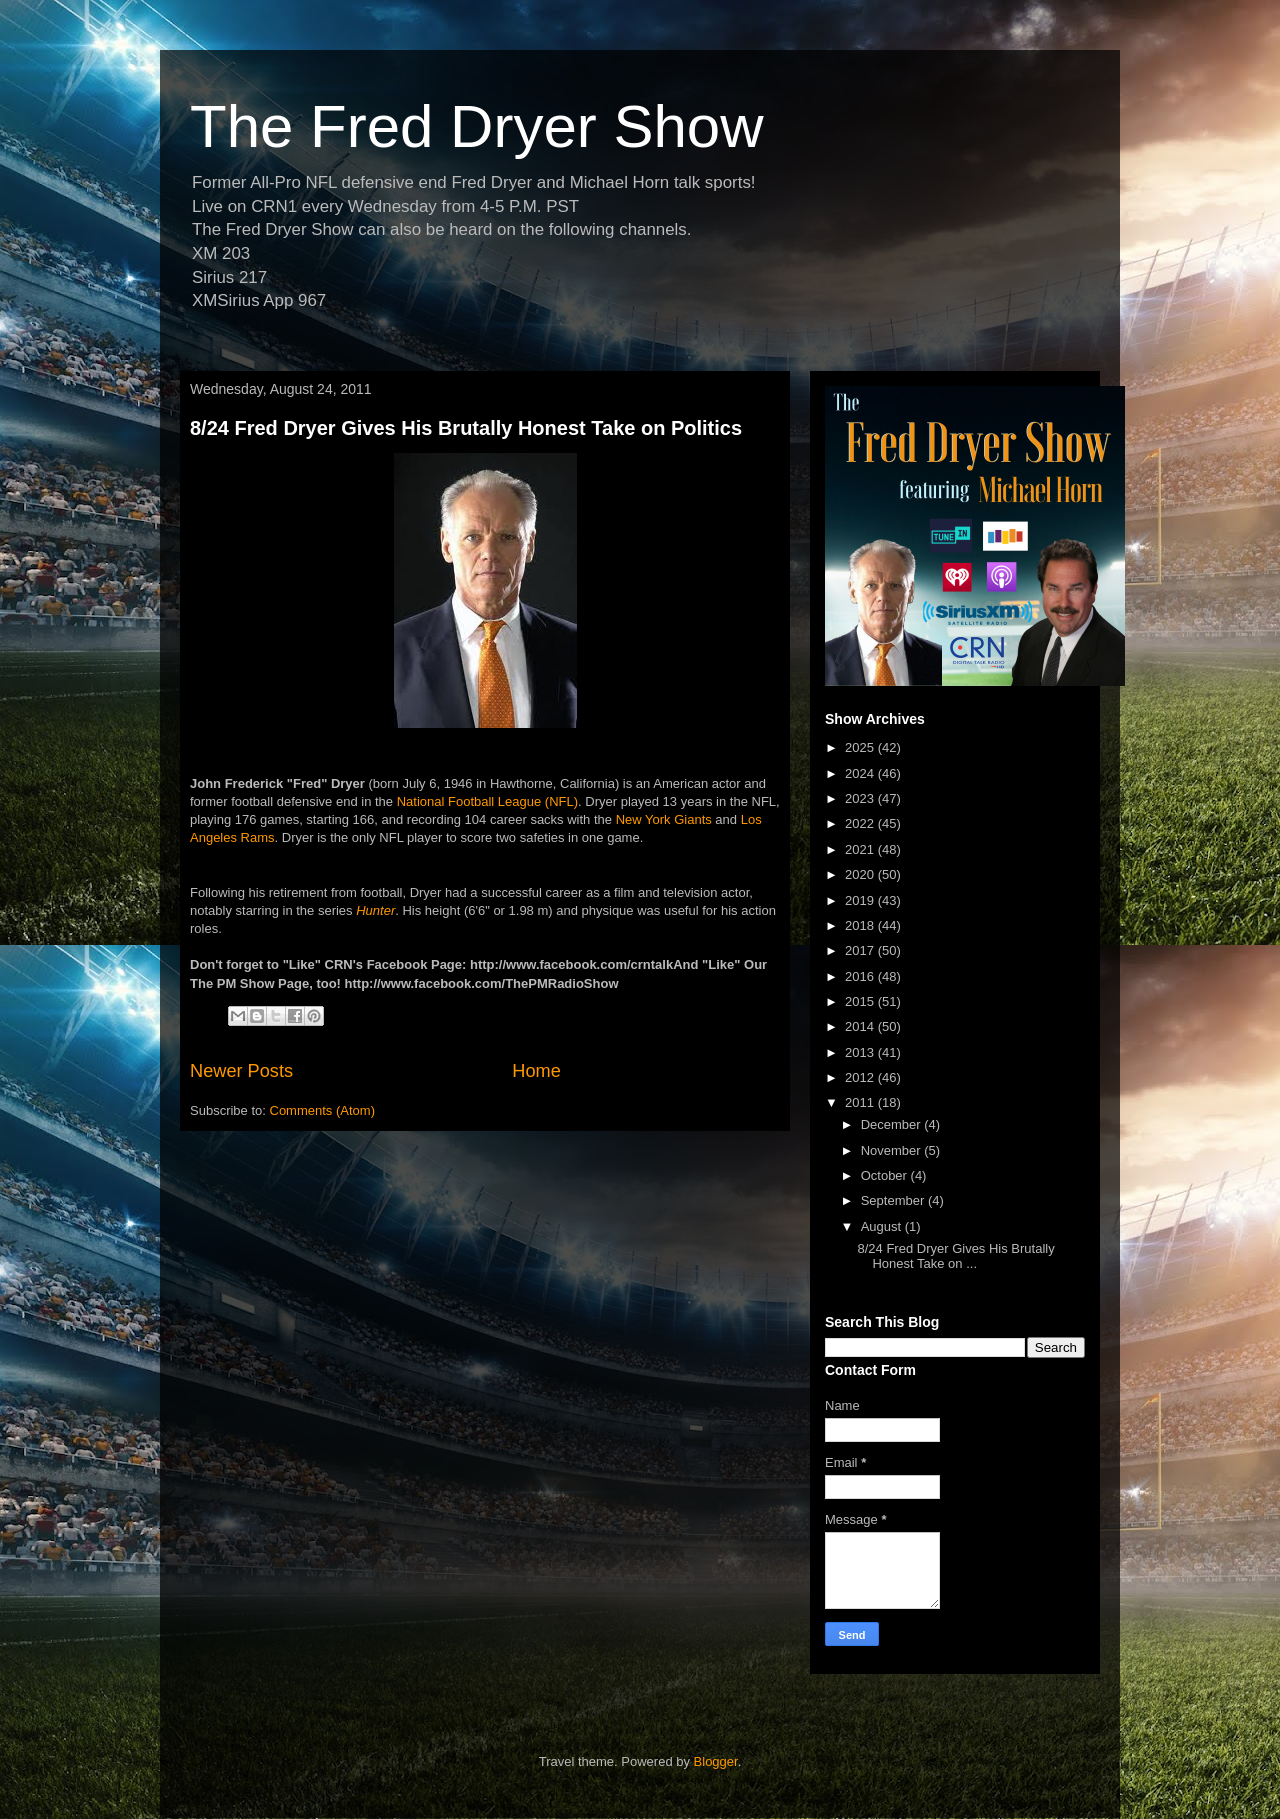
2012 (861, 1077)
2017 (861, 950)
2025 (861, 747)
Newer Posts (241, 1071)
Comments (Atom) (322, 1110)
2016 (861, 976)
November (893, 1150)
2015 (861, 1001)
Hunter (375, 910)
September (894, 1200)
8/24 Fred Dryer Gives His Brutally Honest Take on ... (955, 1256)
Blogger (716, 1761)
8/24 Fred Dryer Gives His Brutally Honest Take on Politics (466, 428)
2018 (861, 925)
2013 (861, 1052)
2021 (861, 849)
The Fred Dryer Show (477, 126)
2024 (861, 773)
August (883, 1226)
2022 (861, 823)
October (886, 1175)
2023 (861, 798)
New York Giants (664, 819)
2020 (861, 874)
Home (536, 1071)
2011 (861, 1102)
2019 (861, 900)
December (893, 1124)
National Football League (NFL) (487, 801)
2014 (861, 1026)
